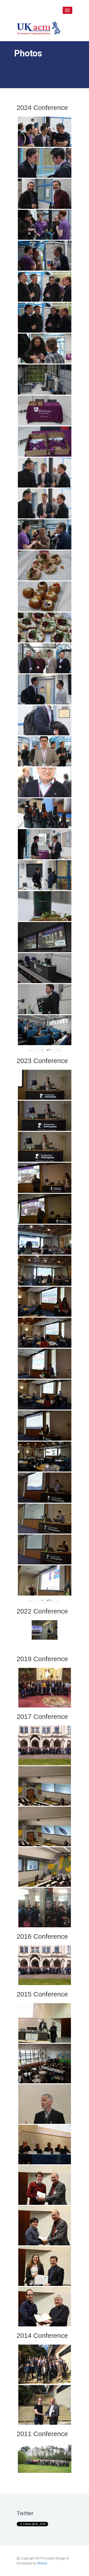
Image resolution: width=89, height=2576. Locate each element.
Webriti (42, 2563)
